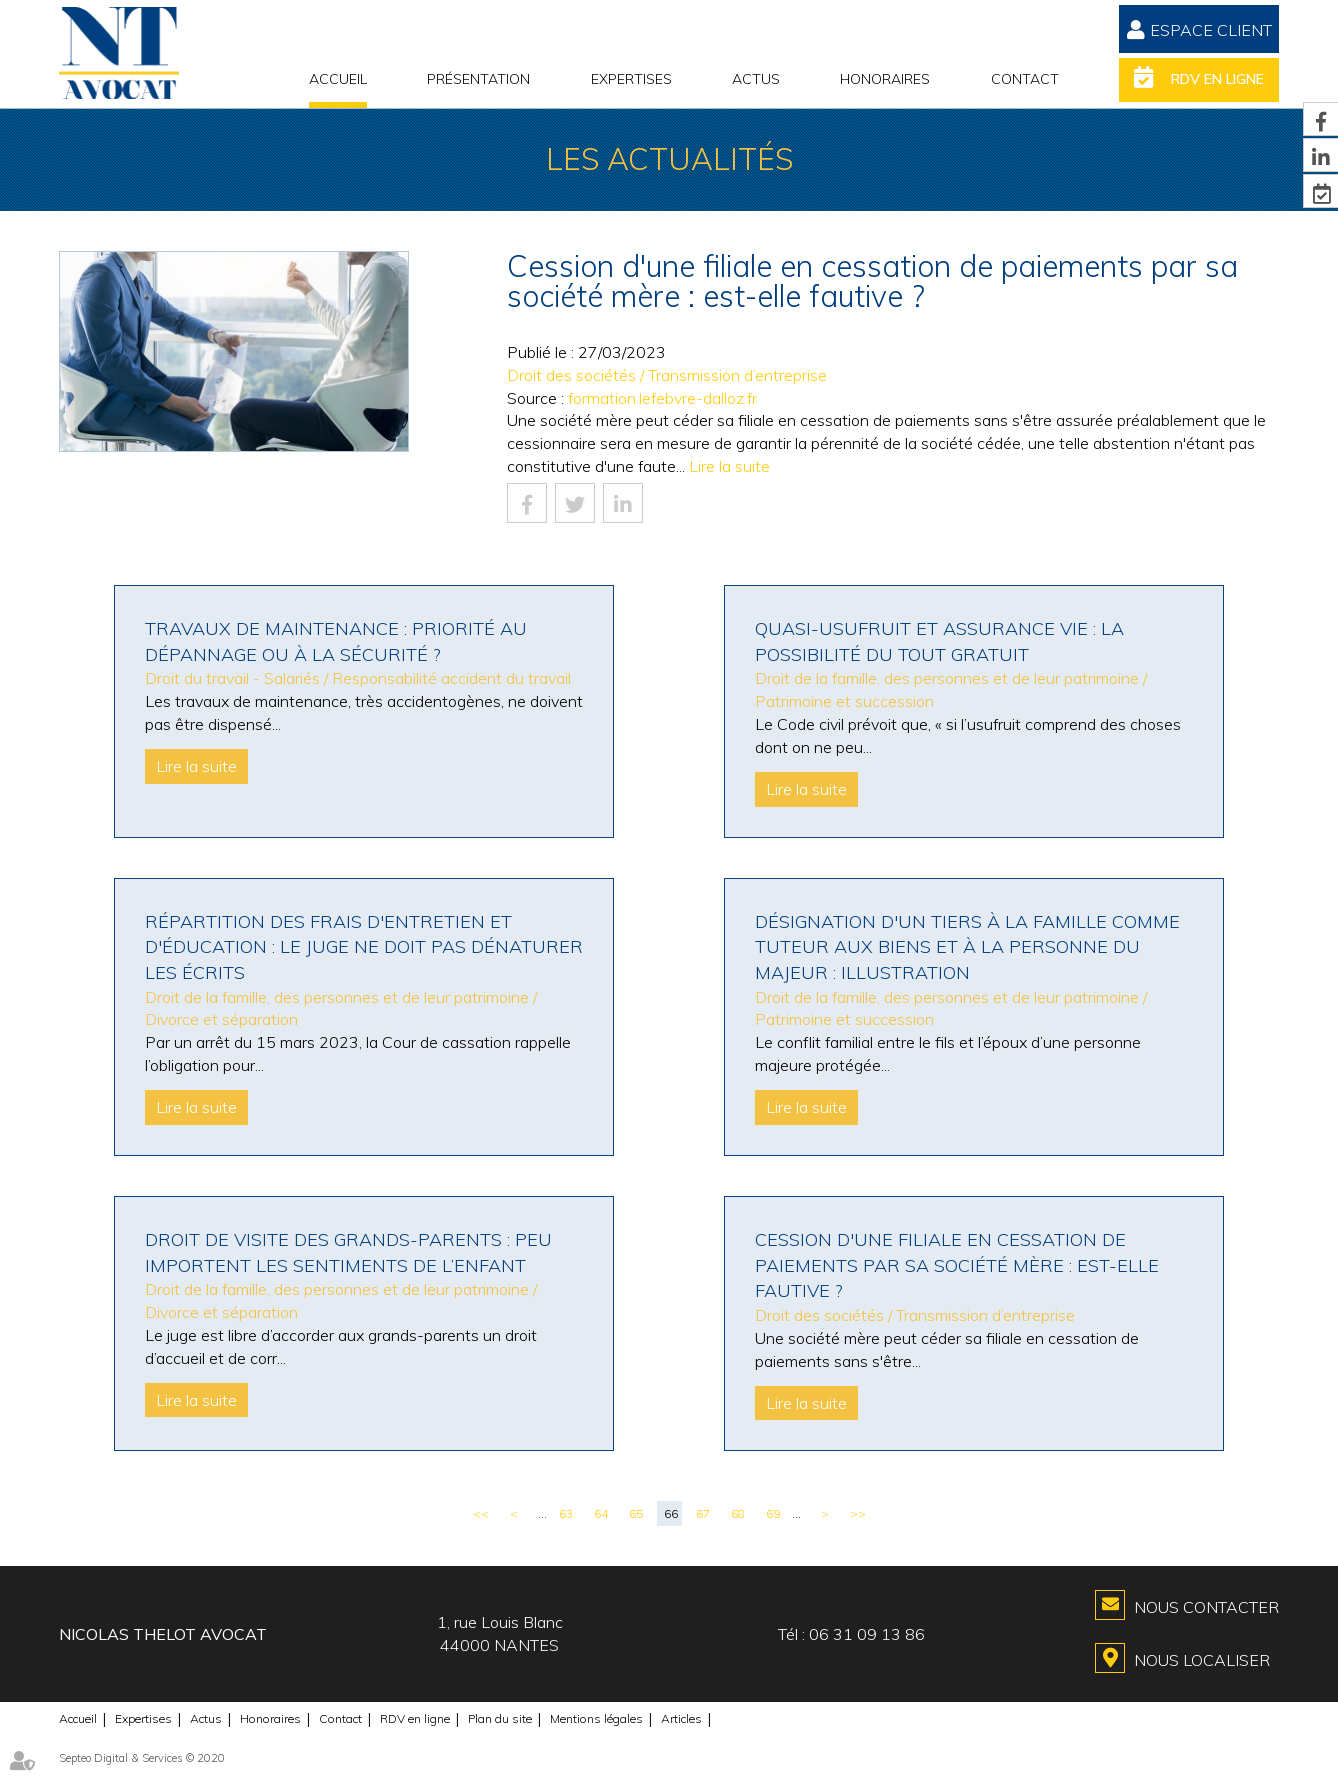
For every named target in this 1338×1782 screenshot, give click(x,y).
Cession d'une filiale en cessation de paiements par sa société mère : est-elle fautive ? (957, 1265)
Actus (756, 79)
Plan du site (500, 1718)
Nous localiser (1202, 1660)
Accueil (338, 79)
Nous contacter (1206, 1607)
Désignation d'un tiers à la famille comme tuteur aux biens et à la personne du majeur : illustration (967, 947)
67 (703, 1513)
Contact (1025, 79)
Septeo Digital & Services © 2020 (142, 1758)
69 (773, 1513)
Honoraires (885, 79)
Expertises (631, 79)
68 (738, 1513)
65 (636, 1513)
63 (566, 1513)
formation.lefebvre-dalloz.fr (662, 398)
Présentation (478, 79)
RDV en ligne (1217, 79)
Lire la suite (729, 466)
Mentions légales (596, 1718)
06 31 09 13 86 (867, 1634)
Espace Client (1211, 30)
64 (601, 1513)
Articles (681, 1718)
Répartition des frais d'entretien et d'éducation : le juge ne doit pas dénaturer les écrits (364, 947)
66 (671, 1513)
